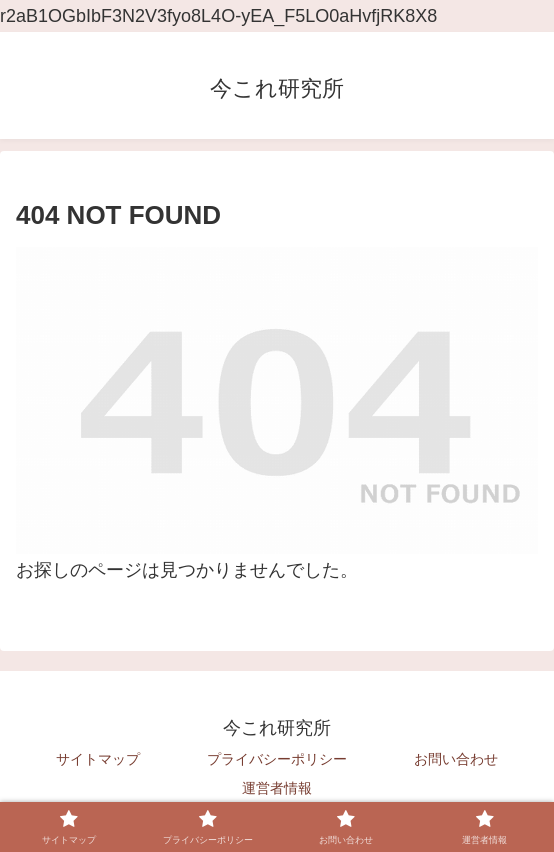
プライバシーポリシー (277, 759)
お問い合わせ (456, 759)
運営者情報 (277, 788)
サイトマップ (98, 759)
